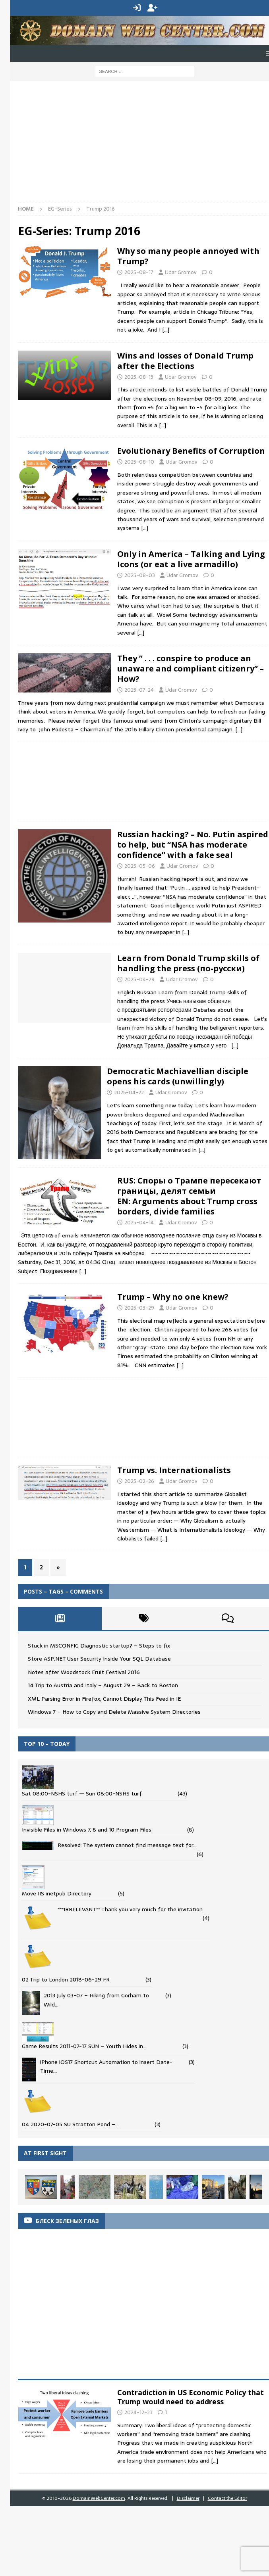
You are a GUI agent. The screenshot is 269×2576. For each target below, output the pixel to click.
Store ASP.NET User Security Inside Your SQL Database (99, 1658)
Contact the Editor (227, 2498)
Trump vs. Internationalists (174, 1470)
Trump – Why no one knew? (172, 1296)
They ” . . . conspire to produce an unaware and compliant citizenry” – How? (190, 668)
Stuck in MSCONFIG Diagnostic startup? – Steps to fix (99, 1645)
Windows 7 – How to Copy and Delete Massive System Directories (114, 1711)
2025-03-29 (139, 1308)
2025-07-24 (139, 690)
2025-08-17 (138, 272)
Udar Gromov (181, 272)
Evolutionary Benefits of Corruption (191, 450)
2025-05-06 (139, 866)
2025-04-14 (139, 1222)
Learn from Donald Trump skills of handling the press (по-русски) (188, 963)
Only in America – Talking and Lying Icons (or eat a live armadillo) (191, 559)
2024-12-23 (138, 2412)
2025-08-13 (138, 377)
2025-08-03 (139, 575)
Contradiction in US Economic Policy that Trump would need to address (190, 2397)
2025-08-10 (139, 462)
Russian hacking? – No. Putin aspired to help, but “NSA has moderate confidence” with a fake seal (192, 844)
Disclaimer (188, 2498)
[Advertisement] (138, 144)
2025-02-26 (139, 1481)
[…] (165, 329)
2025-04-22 (129, 1092)
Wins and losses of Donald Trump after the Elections (185, 360)
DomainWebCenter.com (99, 2498)
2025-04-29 (139, 979)
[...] (214, 2460)
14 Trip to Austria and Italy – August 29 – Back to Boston (103, 1685)
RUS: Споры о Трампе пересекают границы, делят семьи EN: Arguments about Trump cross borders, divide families (189, 1196)
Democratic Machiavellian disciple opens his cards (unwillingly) (177, 1076)
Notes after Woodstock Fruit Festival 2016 (84, 1672)
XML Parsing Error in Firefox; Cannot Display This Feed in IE (104, 1698)
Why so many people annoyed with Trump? (188, 256)
